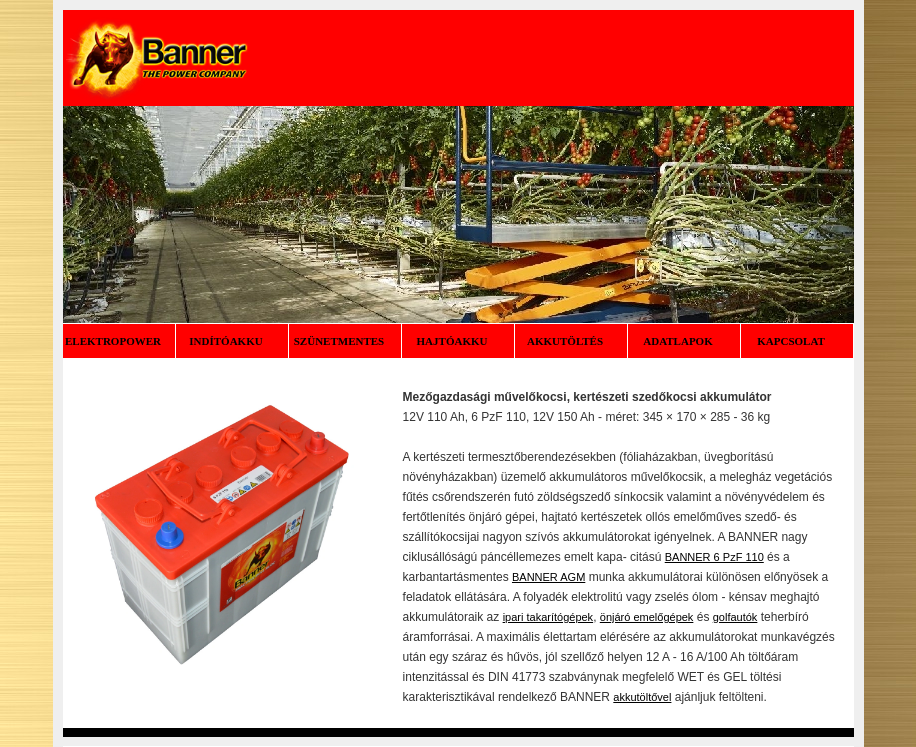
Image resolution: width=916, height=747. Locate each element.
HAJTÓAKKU (458, 341)
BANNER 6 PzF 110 (714, 557)
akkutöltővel (642, 697)
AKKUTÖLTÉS (570, 341)
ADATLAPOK (683, 341)
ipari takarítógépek (548, 617)
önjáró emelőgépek (647, 617)
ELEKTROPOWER (118, 341)
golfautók (735, 617)
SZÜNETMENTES (344, 341)
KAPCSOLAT (796, 341)
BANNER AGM (548, 577)
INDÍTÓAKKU (231, 341)
